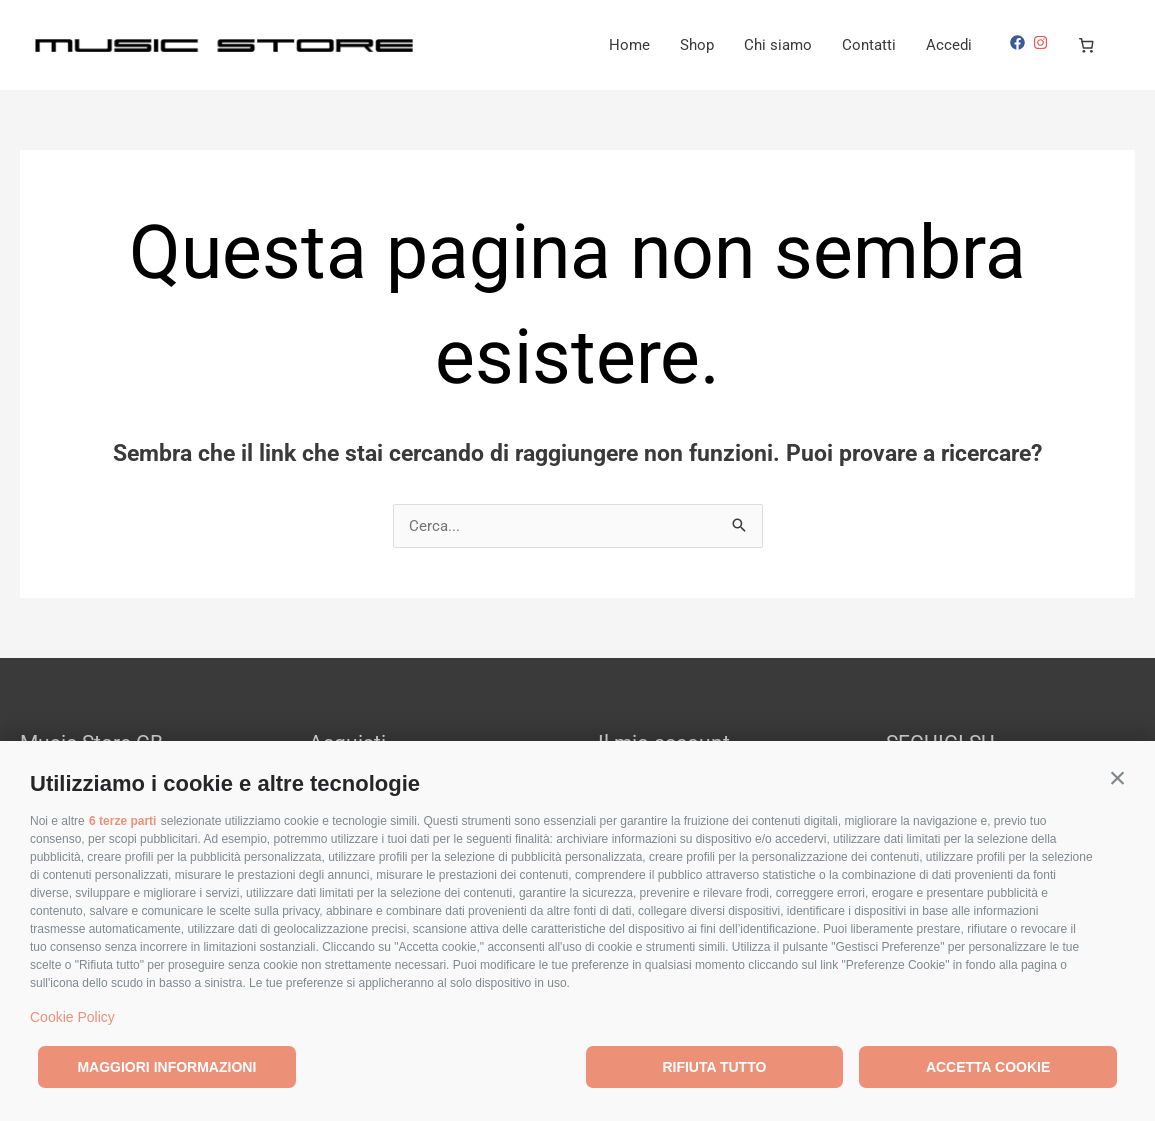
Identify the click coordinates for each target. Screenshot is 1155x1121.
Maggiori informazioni (166, 1067)
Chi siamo (778, 45)
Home (629, 45)
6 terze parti (122, 821)
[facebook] (1020, 42)
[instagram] (1043, 42)
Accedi (949, 45)
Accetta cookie (988, 1067)
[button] (1117, 778)
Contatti (869, 45)
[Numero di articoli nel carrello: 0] (1087, 45)
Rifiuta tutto (714, 1067)
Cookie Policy (72, 1017)
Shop (697, 45)
